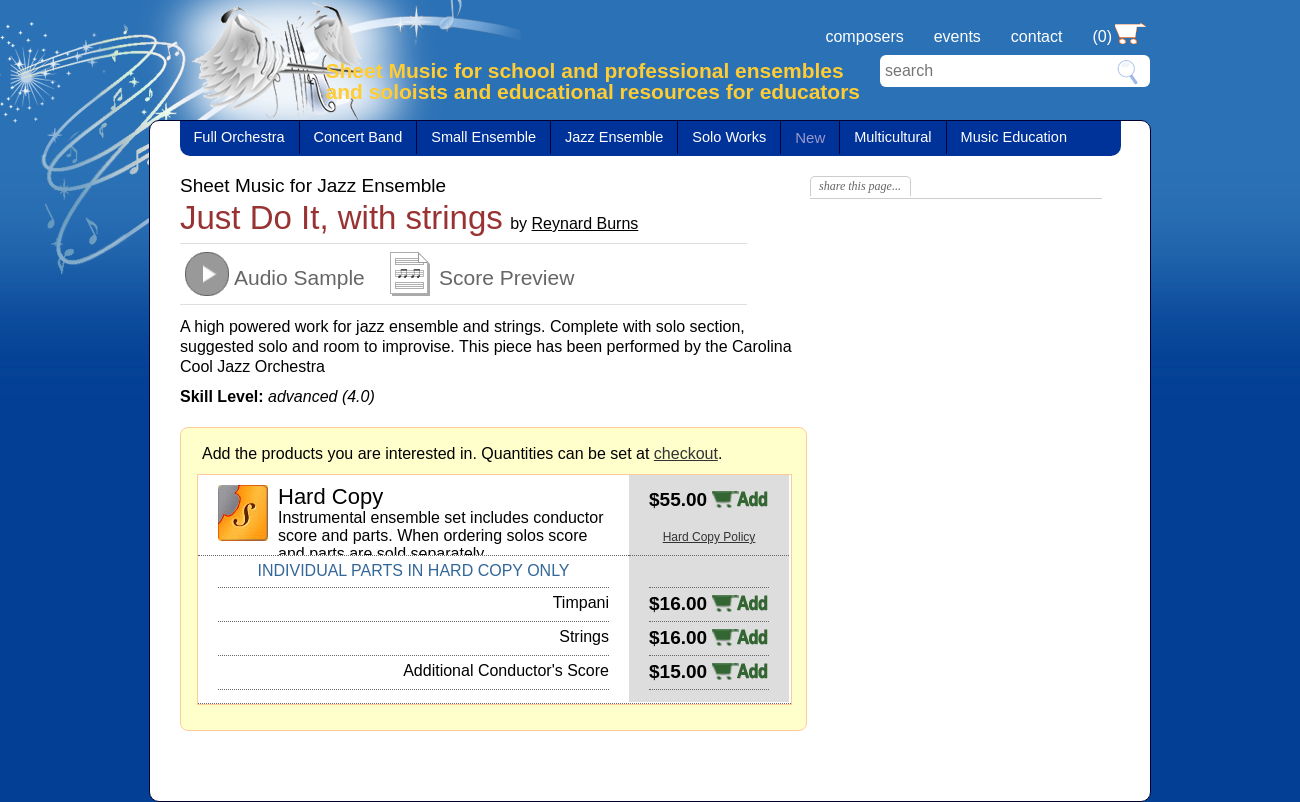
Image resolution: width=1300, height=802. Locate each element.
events (957, 36)
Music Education (1014, 137)
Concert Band (358, 137)
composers (864, 36)
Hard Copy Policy (709, 537)
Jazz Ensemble (614, 137)
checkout (686, 453)
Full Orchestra (239, 137)
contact (1037, 36)
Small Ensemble (483, 137)
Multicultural (892, 137)
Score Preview (506, 277)
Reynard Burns (585, 223)
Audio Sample (299, 277)
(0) (1102, 36)
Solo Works (729, 137)
